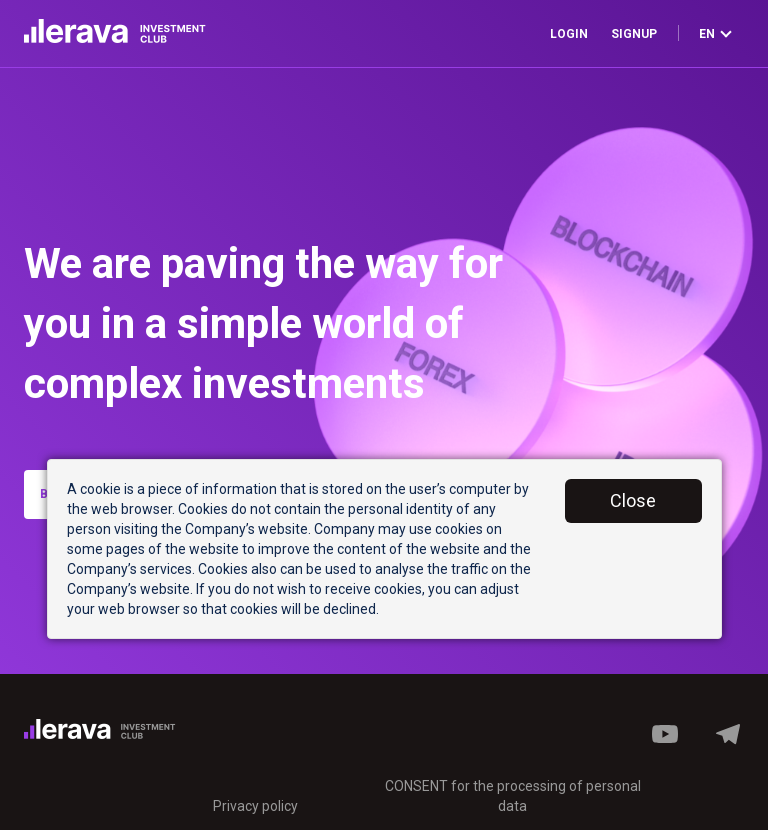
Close (633, 500)
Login (569, 34)
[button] (728, 745)
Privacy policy (255, 806)
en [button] (715, 33)
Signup (634, 34)
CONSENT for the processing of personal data (513, 796)
